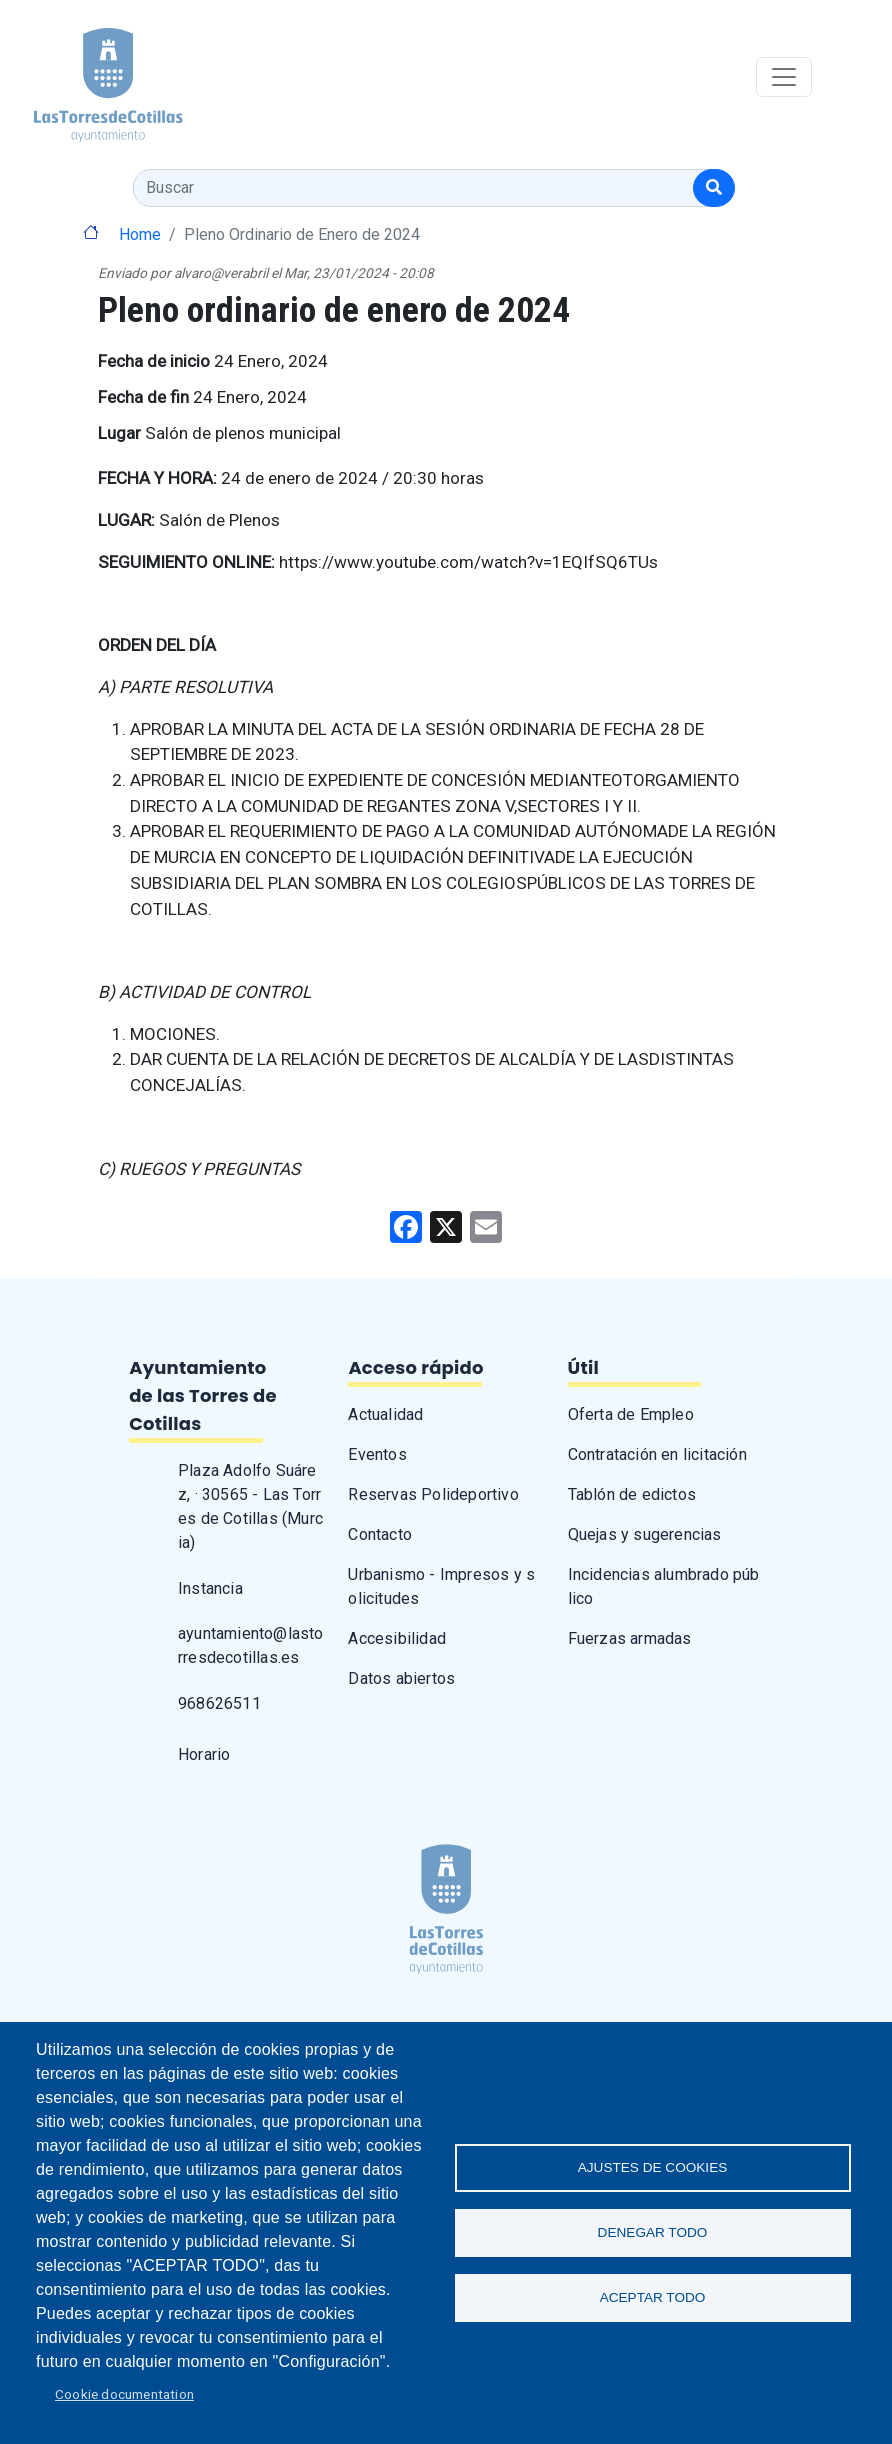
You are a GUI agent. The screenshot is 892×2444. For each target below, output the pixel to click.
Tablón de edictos (632, 1494)
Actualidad (385, 1414)
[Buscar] (714, 188)
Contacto (380, 1534)
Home (140, 234)
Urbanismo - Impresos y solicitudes (441, 1586)
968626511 (219, 1703)
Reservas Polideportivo (433, 1494)
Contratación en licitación (657, 1454)
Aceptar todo (653, 2297)
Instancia (210, 1588)
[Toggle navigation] (784, 77)
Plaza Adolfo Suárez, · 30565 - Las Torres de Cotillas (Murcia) (250, 1506)
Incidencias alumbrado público (664, 1586)
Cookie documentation (124, 2394)
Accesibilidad (397, 1638)
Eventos (377, 1454)
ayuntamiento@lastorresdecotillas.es (251, 1645)
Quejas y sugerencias (645, 1534)
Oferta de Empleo (631, 1414)
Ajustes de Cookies (653, 2167)
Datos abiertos (401, 1678)
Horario (204, 1754)
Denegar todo (653, 2232)
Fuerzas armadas (630, 1638)
